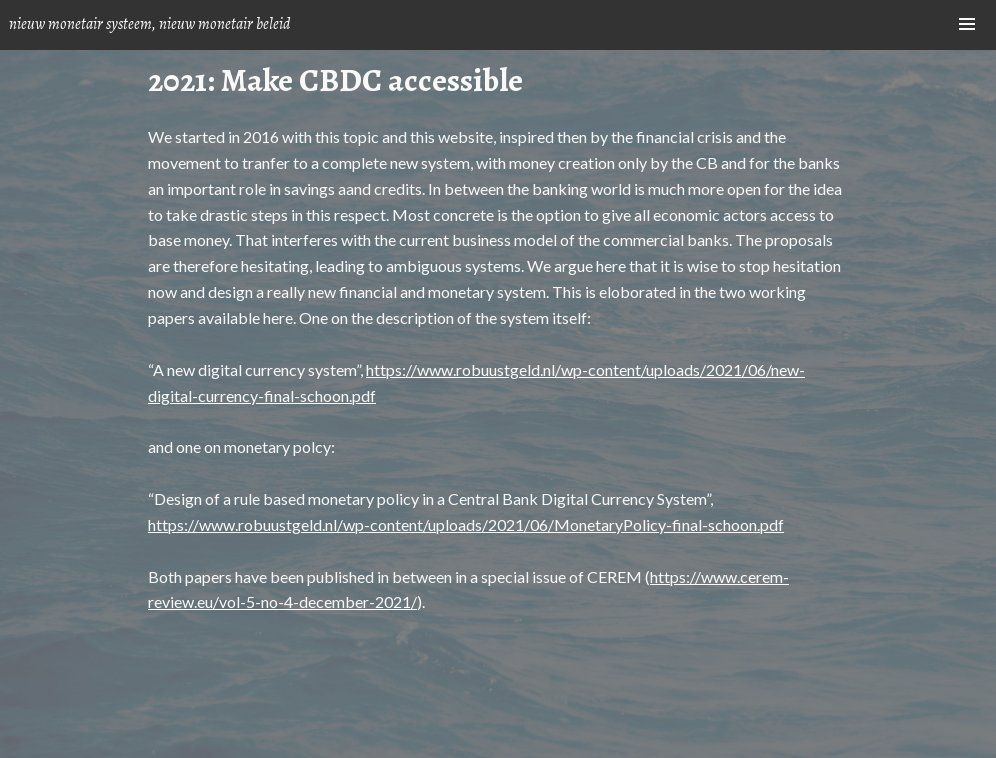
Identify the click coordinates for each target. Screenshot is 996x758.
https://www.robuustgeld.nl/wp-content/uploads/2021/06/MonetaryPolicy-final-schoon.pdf (466, 524)
